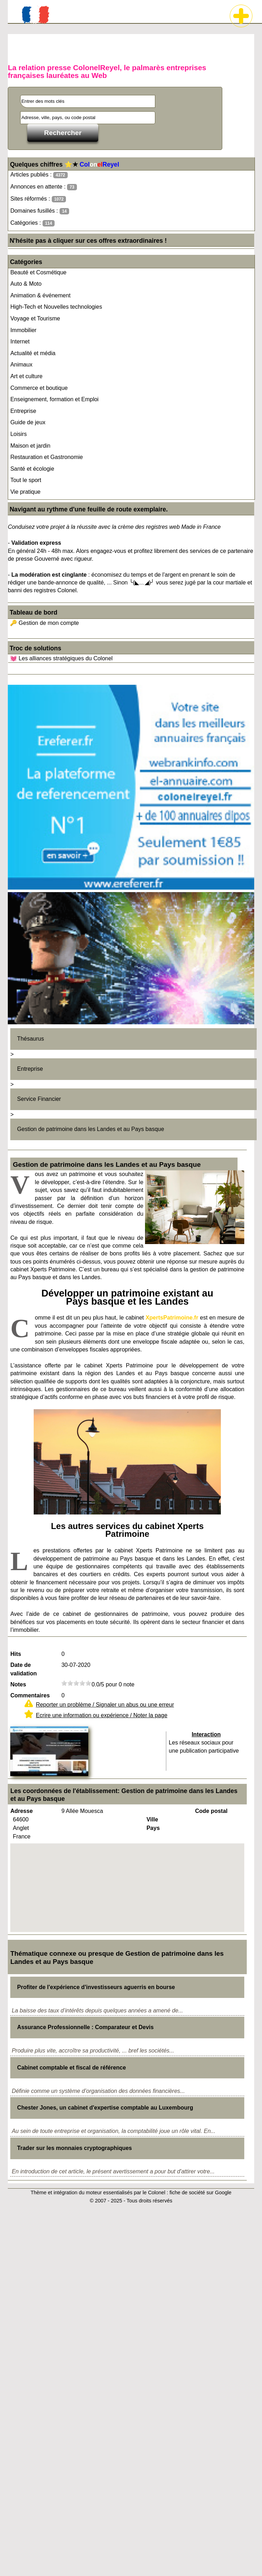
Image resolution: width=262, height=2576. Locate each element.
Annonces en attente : (43, 187)
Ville (152, 1819)
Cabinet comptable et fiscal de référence (71, 2068)
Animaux (21, 365)
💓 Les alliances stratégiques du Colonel (61, 658)
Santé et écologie (32, 469)
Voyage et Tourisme (35, 318)
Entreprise (23, 411)
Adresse (21, 1811)
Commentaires (30, 1695)
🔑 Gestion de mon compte (44, 623)
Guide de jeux (27, 422)
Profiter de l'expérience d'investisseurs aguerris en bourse (96, 1987)
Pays (153, 1828)
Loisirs (18, 434)
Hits (15, 1654)
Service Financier (39, 1099)
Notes (18, 1684)
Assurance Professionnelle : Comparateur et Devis (85, 2027)
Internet (19, 341)
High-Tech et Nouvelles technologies (56, 307)
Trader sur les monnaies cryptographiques (74, 2148)
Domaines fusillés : (39, 211)
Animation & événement (40, 295)
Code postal (211, 1811)
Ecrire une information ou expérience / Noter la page (101, 1715)
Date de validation (23, 1669)
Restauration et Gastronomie (46, 457)
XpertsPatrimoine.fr (172, 1318)
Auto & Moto (25, 284)
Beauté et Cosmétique (38, 272)
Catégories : (32, 223)
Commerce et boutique (39, 388)
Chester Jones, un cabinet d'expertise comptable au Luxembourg (105, 2108)
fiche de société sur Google (200, 2192)
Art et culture (26, 376)
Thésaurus (30, 1039)
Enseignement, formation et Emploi (54, 399)
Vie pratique (25, 492)
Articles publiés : (39, 175)
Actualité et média (32, 353)
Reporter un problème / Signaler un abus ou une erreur (105, 1705)
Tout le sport (25, 480)
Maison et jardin (30, 446)
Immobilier (23, 330)
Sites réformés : (38, 199)
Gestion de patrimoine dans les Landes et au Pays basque (90, 1129)
